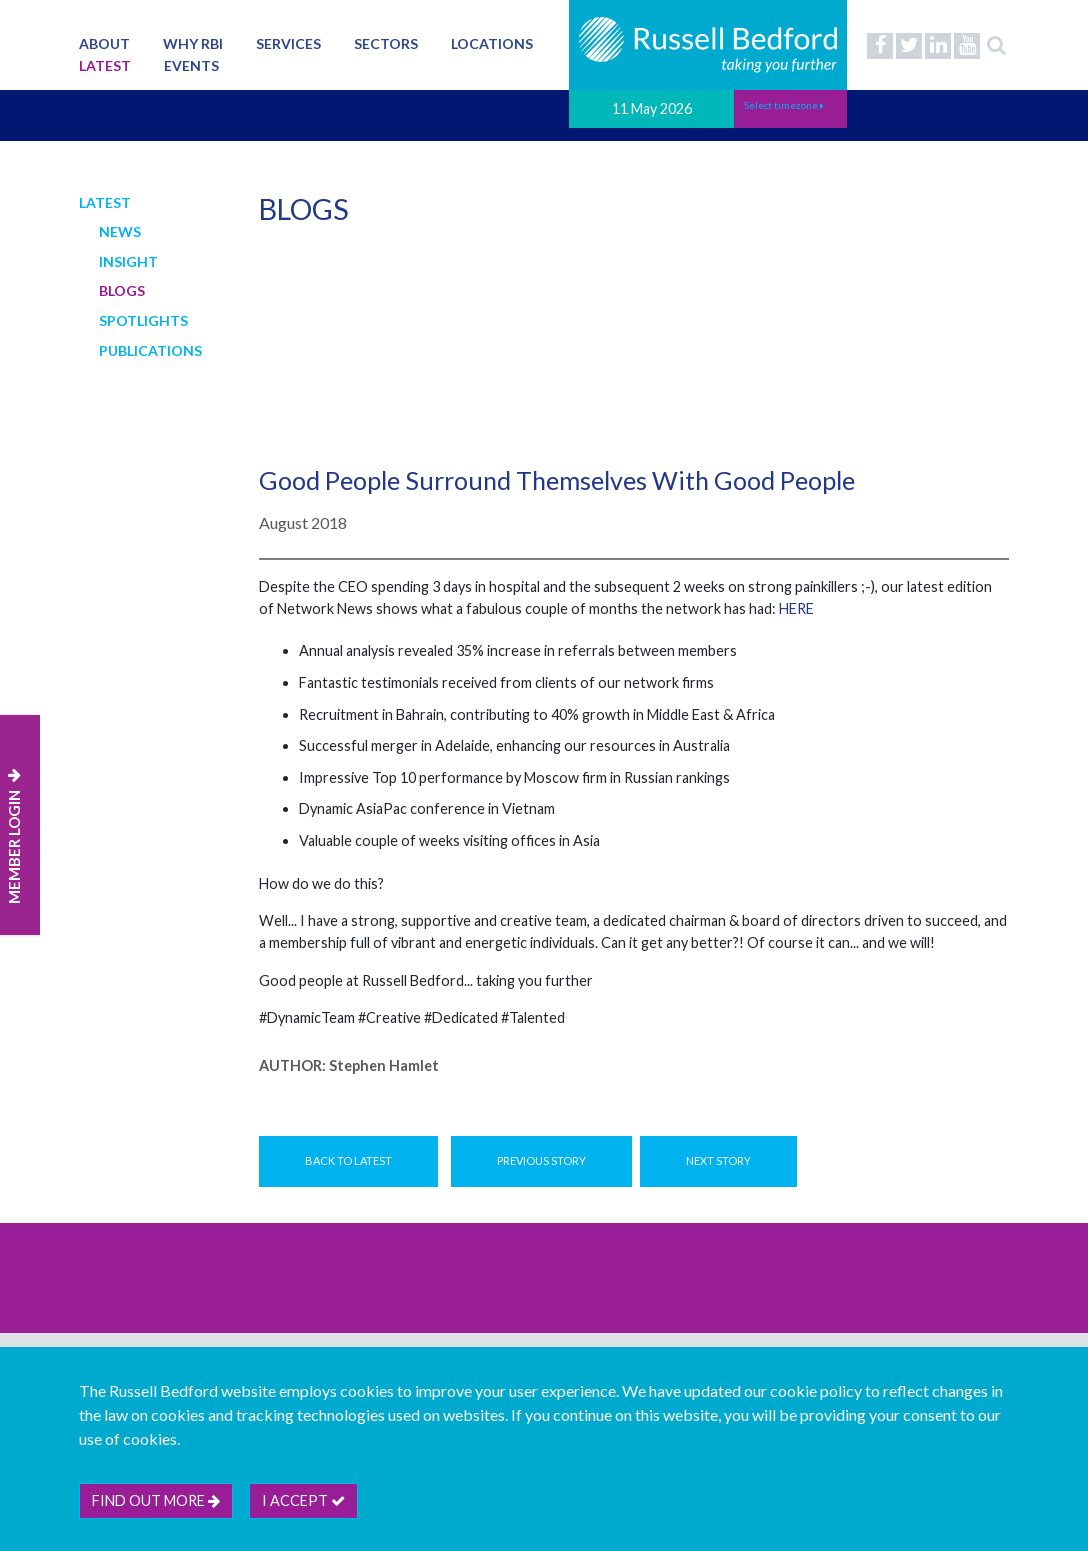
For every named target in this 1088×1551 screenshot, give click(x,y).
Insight (128, 261)
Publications (150, 350)
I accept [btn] (303, 1500)
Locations (492, 43)
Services (288, 43)
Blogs (122, 290)
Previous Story (541, 1160)
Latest (105, 65)
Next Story (718, 1160)
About (104, 43)
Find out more (156, 1500)
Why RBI (193, 43)
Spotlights (143, 320)
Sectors (386, 43)
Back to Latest (348, 1160)
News (120, 231)
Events (191, 65)
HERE (796, 608)
